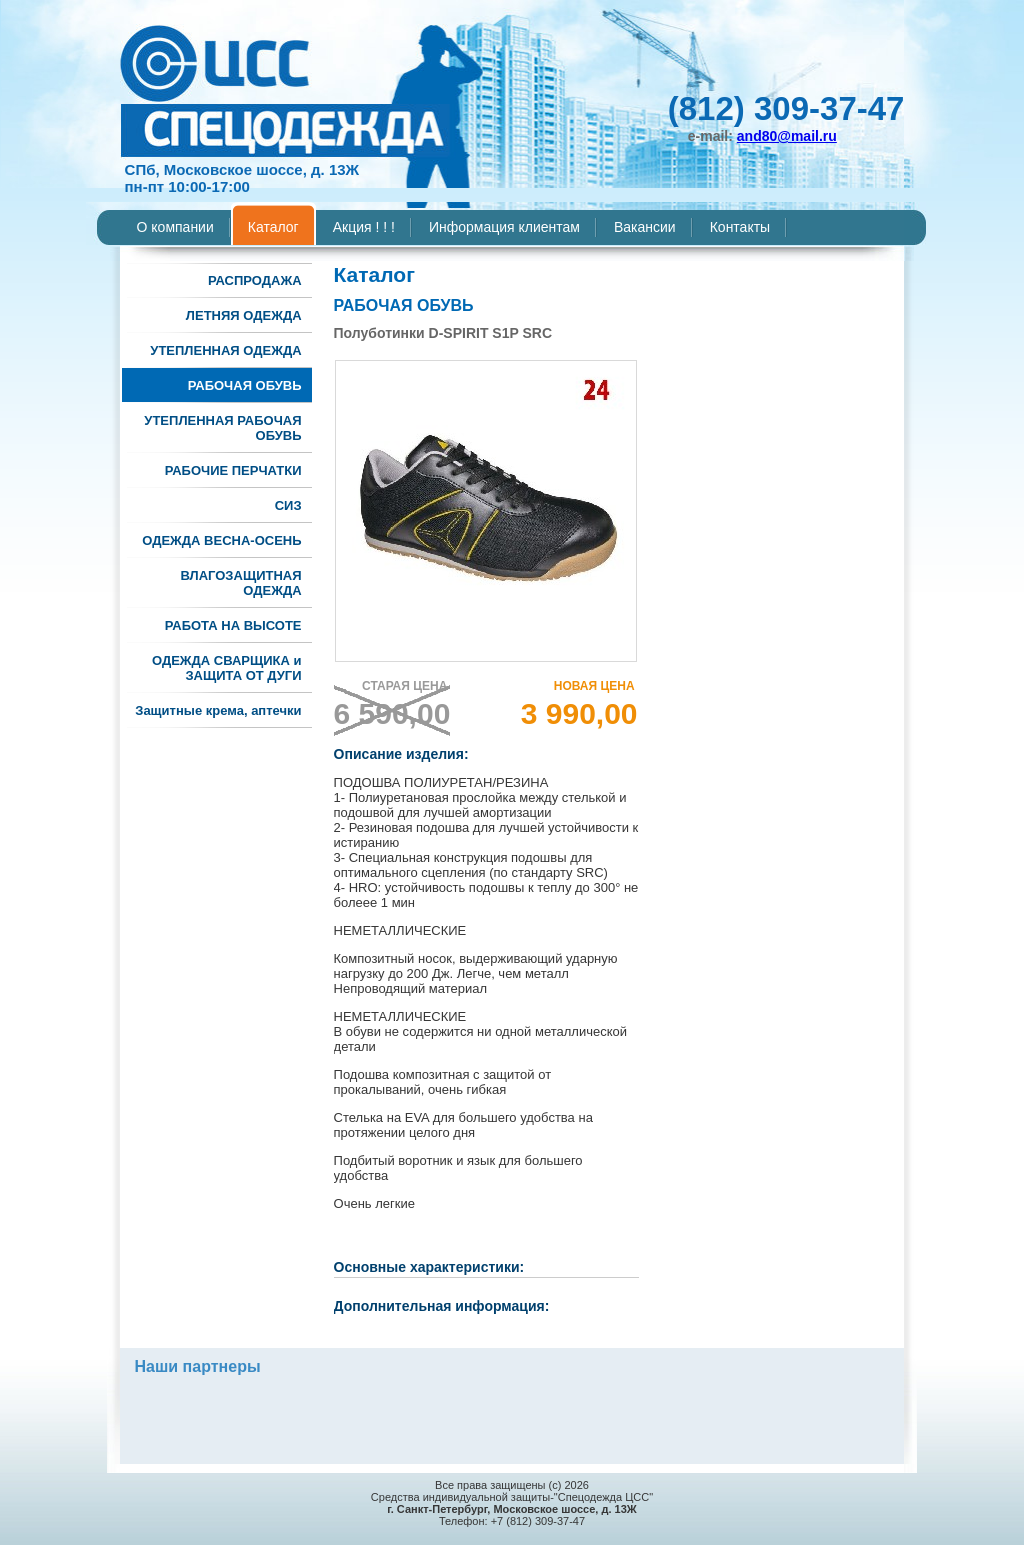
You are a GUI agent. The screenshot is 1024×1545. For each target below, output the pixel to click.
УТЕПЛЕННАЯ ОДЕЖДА (225, 350)
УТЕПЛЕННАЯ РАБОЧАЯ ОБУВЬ (222, 428)
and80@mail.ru (787, 136)
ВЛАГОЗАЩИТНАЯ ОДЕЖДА (240, 583)
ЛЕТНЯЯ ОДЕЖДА (244, 315)
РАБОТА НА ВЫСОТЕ (233, 625)
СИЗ (288, 505)
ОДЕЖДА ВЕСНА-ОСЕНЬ (221, 540)
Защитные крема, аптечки (218, 710)
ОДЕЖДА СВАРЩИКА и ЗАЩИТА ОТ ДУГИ (227, 668)
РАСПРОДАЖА (255, 280)
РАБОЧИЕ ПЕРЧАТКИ (233, 470)
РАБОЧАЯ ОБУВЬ (245, 385)
